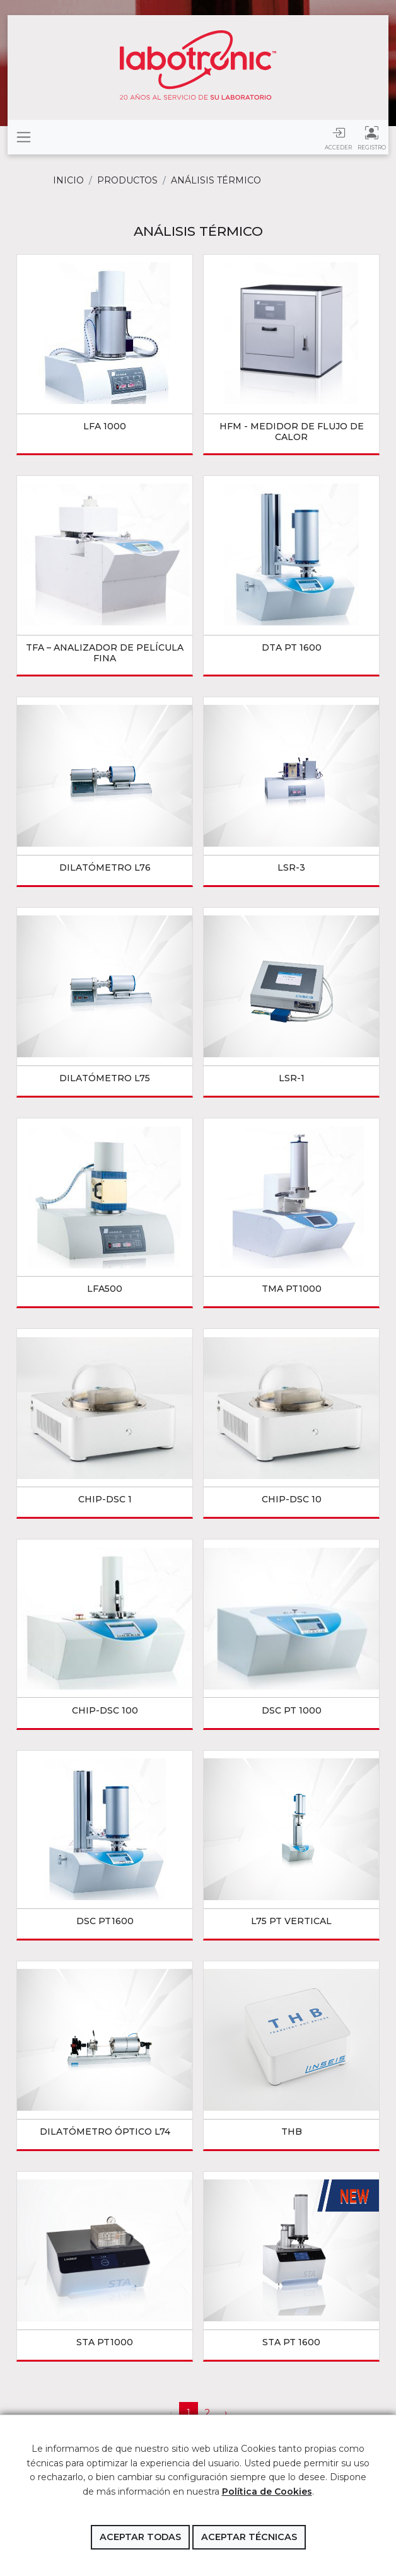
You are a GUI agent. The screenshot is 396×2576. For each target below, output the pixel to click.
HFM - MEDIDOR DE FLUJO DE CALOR (291, 432)
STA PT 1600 (291, 2342)
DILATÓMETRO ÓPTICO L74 (105, 2131)
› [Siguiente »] (225, 2412)
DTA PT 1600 (292, 647)
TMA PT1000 (292, 1288)
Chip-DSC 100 (105, 1710)
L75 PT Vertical (291, 1921)
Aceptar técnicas (249, 2537)
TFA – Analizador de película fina (104, 653)
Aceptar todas (140, 2537)
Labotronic (198, 65)
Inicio (68, 180)
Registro (372, 137)
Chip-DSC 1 (105, 1499)
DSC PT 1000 (292, 1710)
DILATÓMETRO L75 (104, 1078)
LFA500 (104, 1288)
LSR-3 (291, 867)
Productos (127, 180)
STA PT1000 (104, 2342)
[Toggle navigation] (24, 137)
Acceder (338, 137)
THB (291, 2131)
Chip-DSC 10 (292, 1499)
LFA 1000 (104, 426)
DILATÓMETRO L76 (105, 867)
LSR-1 (292, 1078)
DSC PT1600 (105, 1921)
